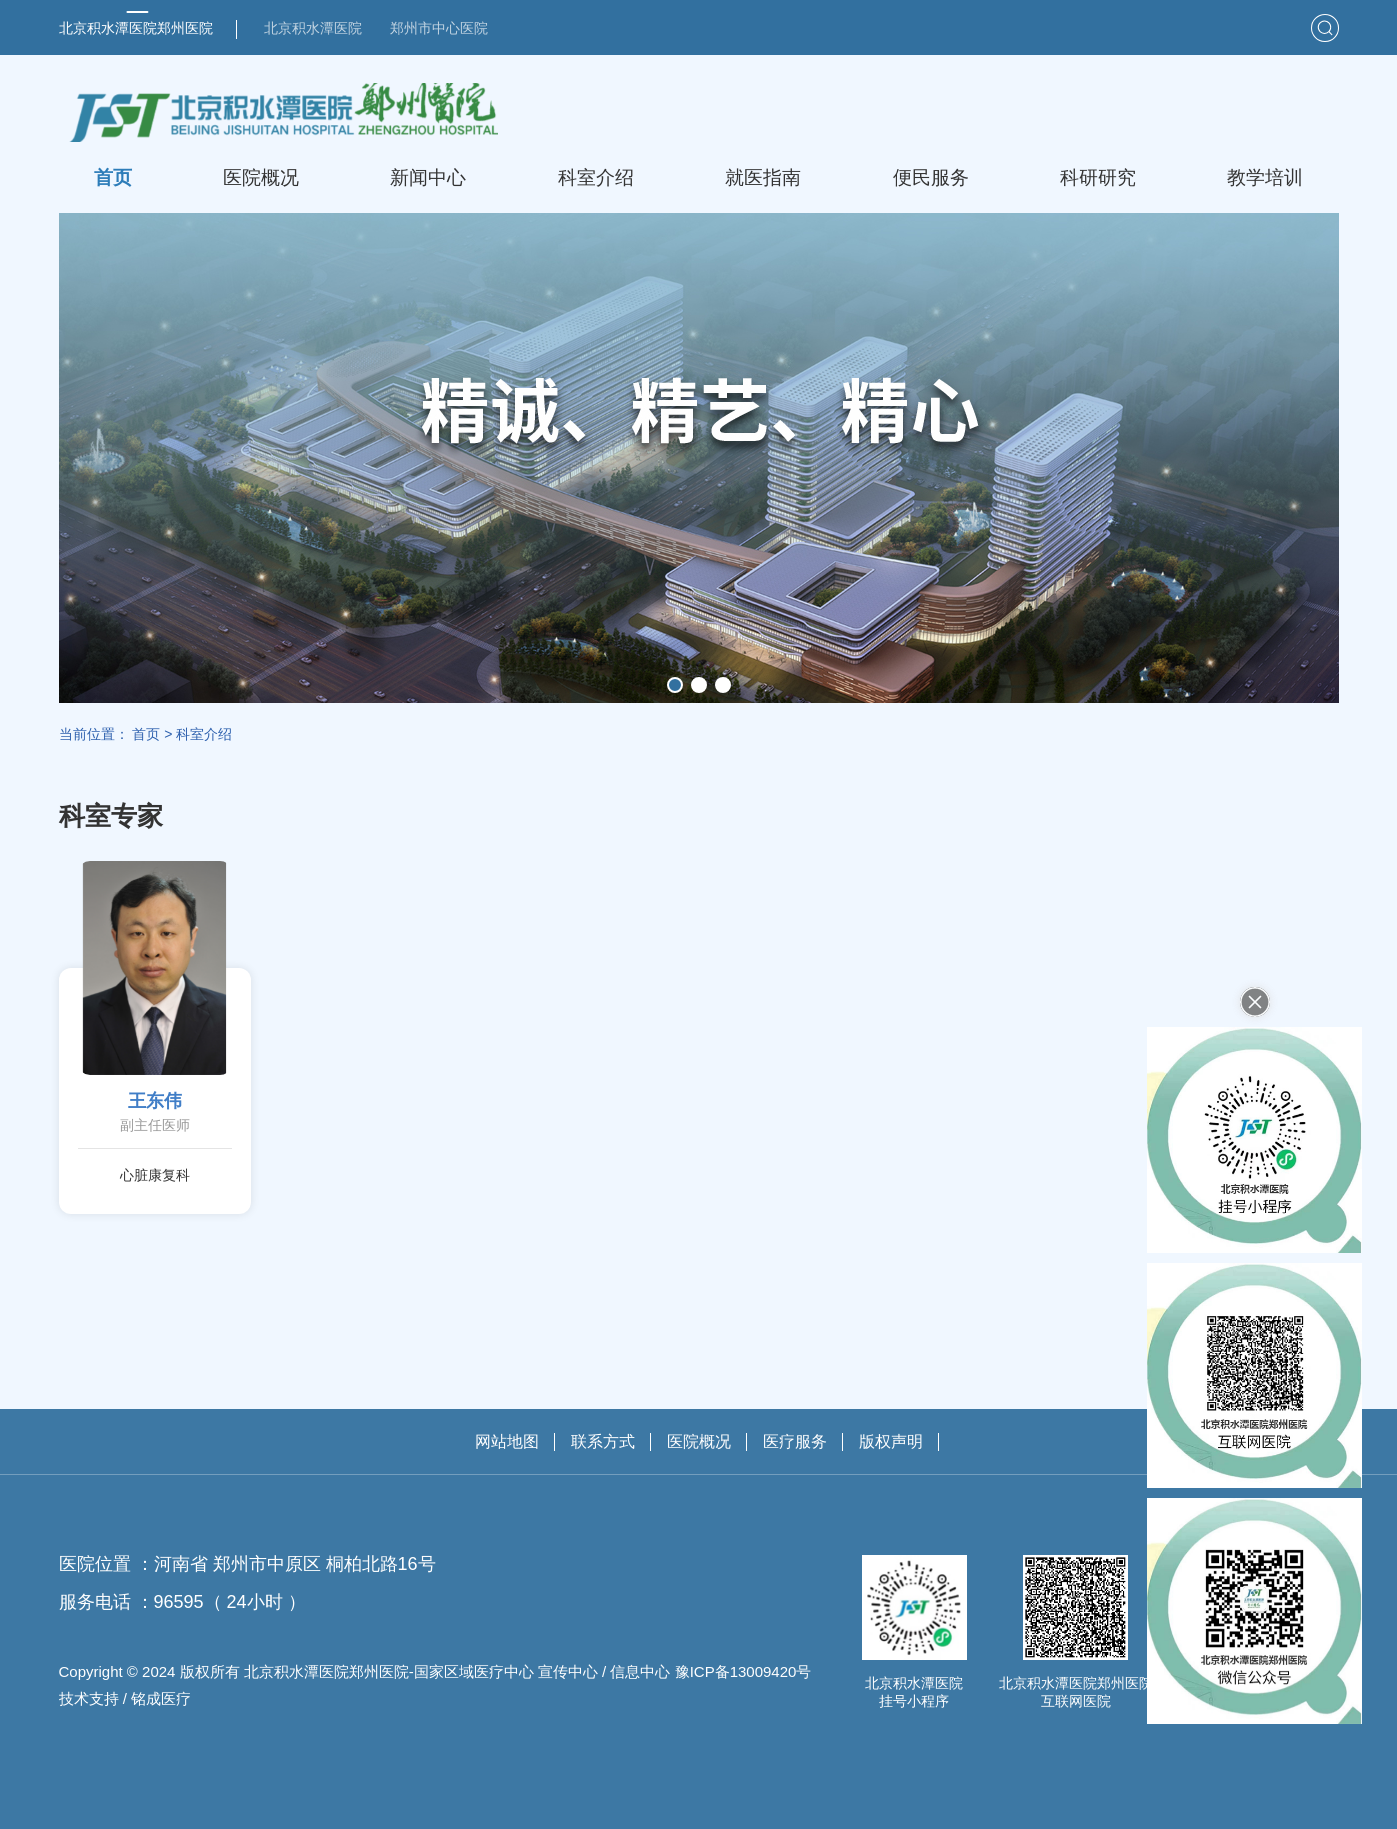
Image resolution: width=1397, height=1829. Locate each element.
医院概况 (261, 177)
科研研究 (1098, 177)
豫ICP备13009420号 (743, 1671)
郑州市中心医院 (439, 28)
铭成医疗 (161, 1698)
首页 (113, 177)
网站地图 (507, 1441)
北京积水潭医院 (313, 28)
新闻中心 (428, 177)
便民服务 (931, 177)
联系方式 (603, 1441)
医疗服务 (795, 1441)
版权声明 (891, 1441)
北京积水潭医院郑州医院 (136, 28)
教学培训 (1265, 177)
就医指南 (763, 177)
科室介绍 (596, 177)
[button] (675, 685)
